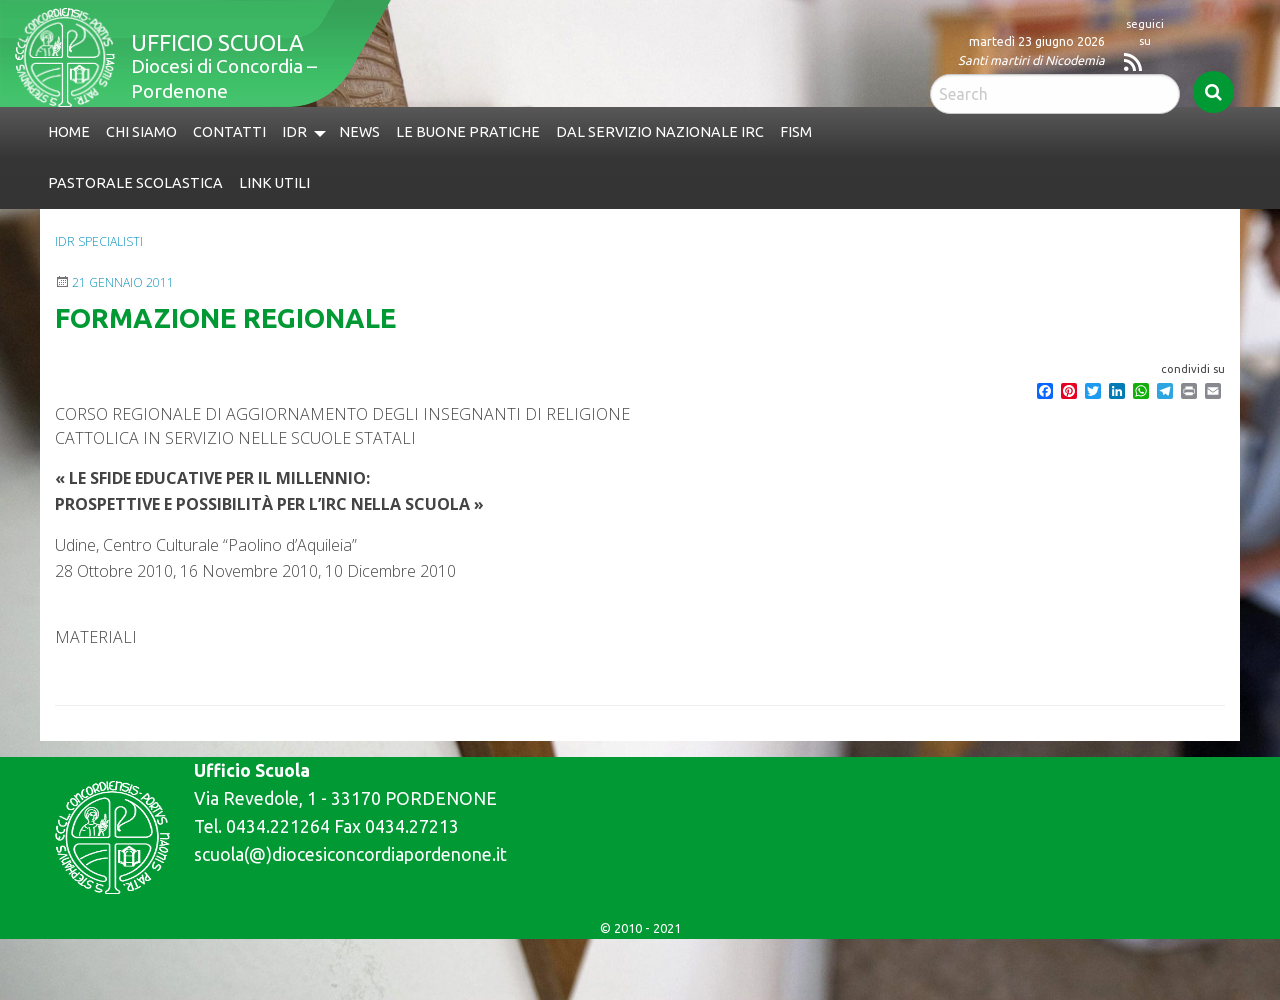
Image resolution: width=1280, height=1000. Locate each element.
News (359, 132)
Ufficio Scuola (217, 42)
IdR (294, 132)
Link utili (274, 183)
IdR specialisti (99, 241)
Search (1213, 92)
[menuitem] (69, 132)
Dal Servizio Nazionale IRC (660, 132)
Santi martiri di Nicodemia (1031, 60)
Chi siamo (141, 132)
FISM (796, 132)
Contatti (229, 132)
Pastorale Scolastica (135, 183)
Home (69, 132)
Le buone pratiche (468, 132)
